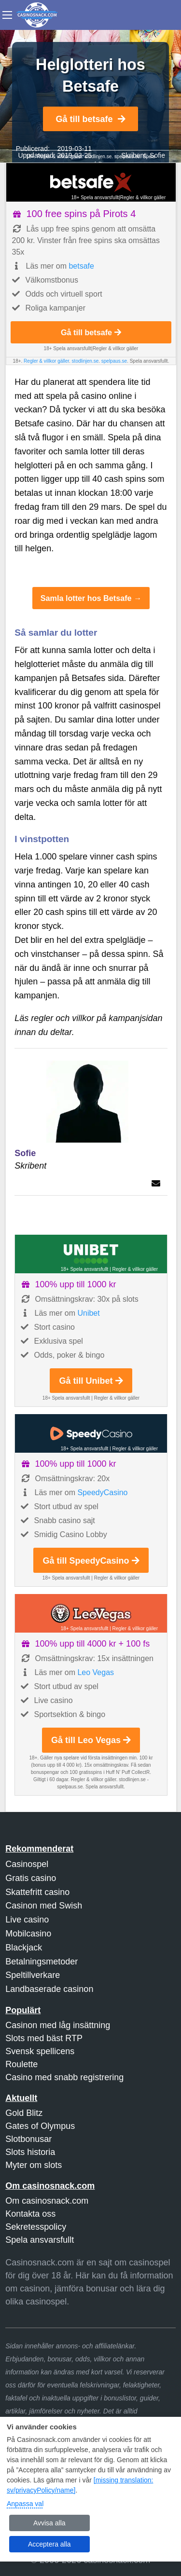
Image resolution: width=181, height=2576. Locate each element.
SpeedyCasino (102, 1492)
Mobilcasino (28, 1933)
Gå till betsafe (90, 119)
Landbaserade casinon (49, 1989)
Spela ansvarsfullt (39, 2240)
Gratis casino (30, 1878)
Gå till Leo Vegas (91, 1740)
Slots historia (30, 2152)
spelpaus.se (114, 361)
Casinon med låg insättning (57, 2025)
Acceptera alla (49, 2544)
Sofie (157, 155)
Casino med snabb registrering (64, 2077)
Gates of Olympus (40, 2126)
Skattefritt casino (37, 1892)
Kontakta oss (30, 2214)
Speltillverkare (32, 1975)
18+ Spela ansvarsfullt (95, 197)
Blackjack (23, 1947)
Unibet (88, 1313)
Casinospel (26, 1864)
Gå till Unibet (91, 1381)
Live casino (27, 1919)
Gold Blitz (23, 2113)
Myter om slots (33, 2165)
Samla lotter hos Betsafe (86, 598)
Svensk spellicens (39, 2051)
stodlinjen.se (98, 156)
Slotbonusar (28, 2139)
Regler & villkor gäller (143, 197)
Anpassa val (25, 2504)
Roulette (21, 2064)
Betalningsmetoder (41, 1961)
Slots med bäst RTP (44, 2038)
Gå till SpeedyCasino (90, 1561)
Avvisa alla (49, 2523)
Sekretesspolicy (35, 2227)
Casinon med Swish (43, 1905)
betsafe (81, 266)
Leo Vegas (95, 1672)
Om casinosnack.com (46, 2201)
